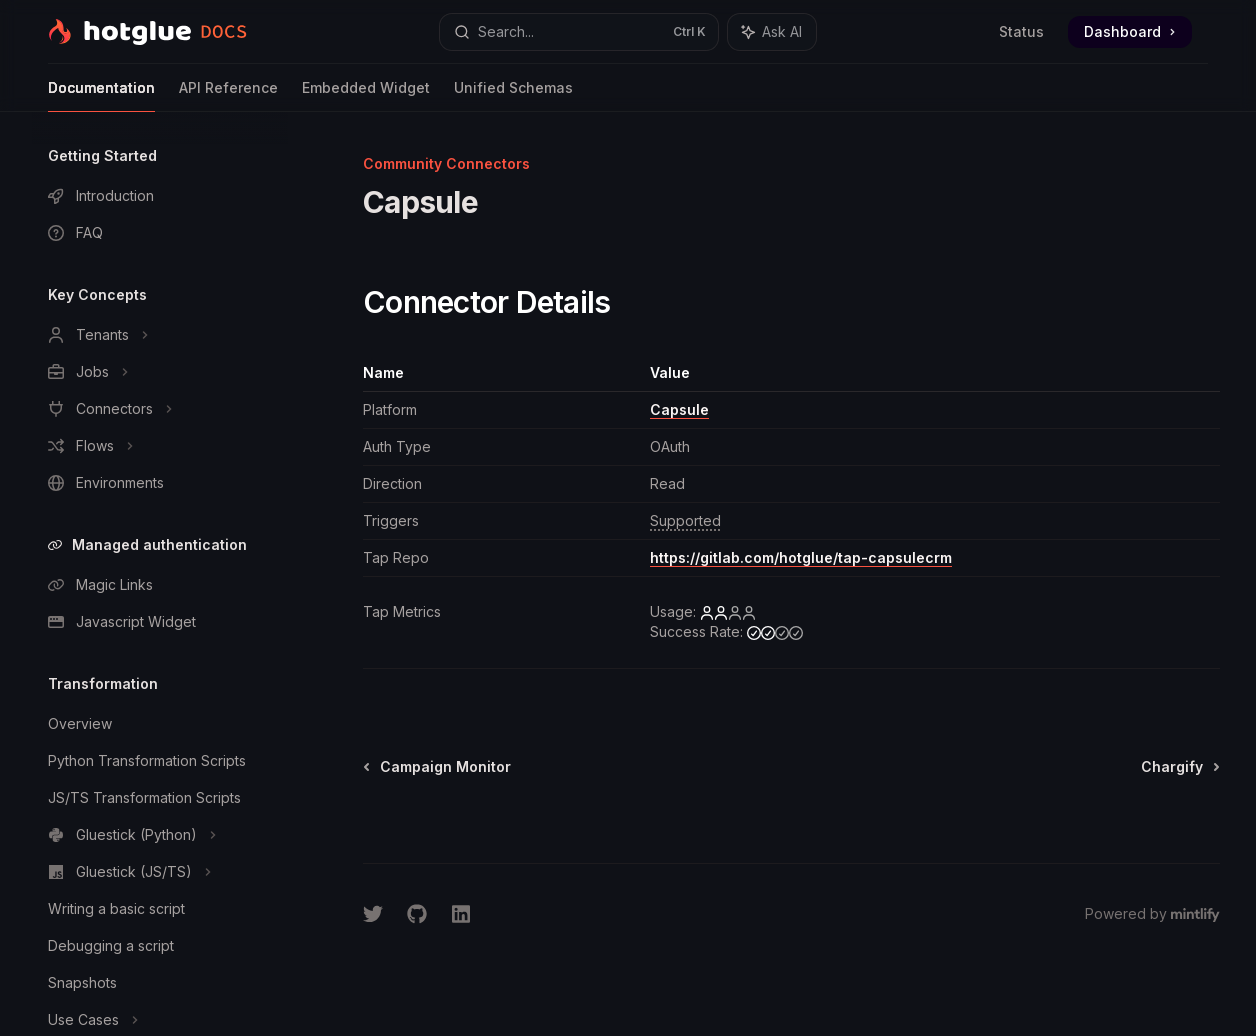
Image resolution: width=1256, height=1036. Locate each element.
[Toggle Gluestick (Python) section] (160, 835)
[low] (729, 612)
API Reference (228, 95)
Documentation (101, 95)
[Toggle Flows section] (160, 446)
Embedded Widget (366, 95)
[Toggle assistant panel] (772, 32)
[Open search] (579, 32)
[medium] (776, 632)
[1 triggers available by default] (686, 521)
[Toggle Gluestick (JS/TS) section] (160, 872)
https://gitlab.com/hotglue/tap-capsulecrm (802, 557)
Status (1021, 31)
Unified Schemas (513, 95)
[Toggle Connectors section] (160, 409)
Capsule (680, 409)
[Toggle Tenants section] (160, 335)
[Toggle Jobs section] (160, 372)
